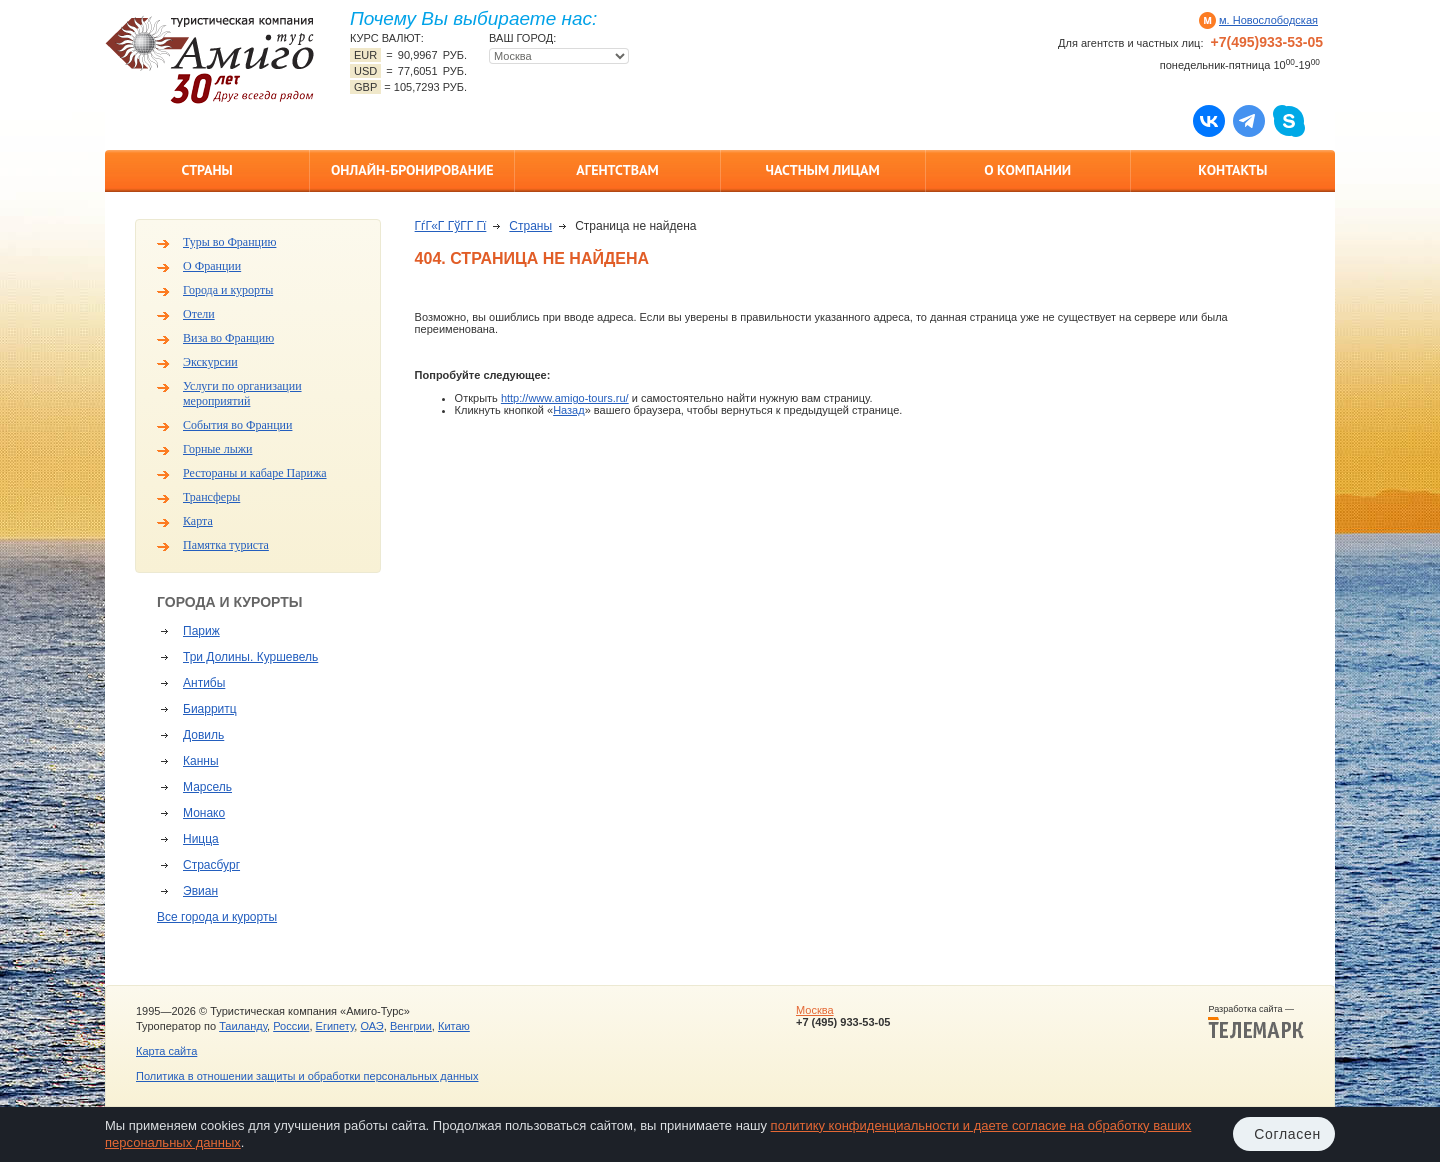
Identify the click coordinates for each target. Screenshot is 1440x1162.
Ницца (201, 839)
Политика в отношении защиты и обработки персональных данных (307, 1076)
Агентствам (617, 170)
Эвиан (200, 891)
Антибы (204, 683)
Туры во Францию (229, 242)
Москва (815, 1010)
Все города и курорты (217, 917)
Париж (201, 631)
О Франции (212, 266)
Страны (206, 170)
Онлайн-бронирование (412, 170)
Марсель (207, 787)
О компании (1027, 170)
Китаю (454, 1026)
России (291, 1026)
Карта (198, 521)
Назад (569, 410)
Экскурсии (210, 362)
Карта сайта (166, 1051)
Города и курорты (228, 290)
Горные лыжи (217, 449)
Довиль (203, 735)
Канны (201, 761)
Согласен (1287, 1134)
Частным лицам (822, 170)
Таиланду (243, 1026)
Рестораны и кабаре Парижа (255, 473)
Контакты (1232, 170)
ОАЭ (371, 1026)
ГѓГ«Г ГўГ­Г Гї (451, 226)
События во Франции (237, 425)
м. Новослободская (1268, 20)
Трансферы (211, 497)
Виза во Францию (228, 338)
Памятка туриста (226, 545)
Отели (199, 314)
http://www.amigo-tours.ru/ (565, 398)
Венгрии (411, 1026)
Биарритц (210, 709)
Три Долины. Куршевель (250, 657)
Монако (204, 813)
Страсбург (211, 865)
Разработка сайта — (1256, 1022)
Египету (335, 1026)
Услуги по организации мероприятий (242, 393)
